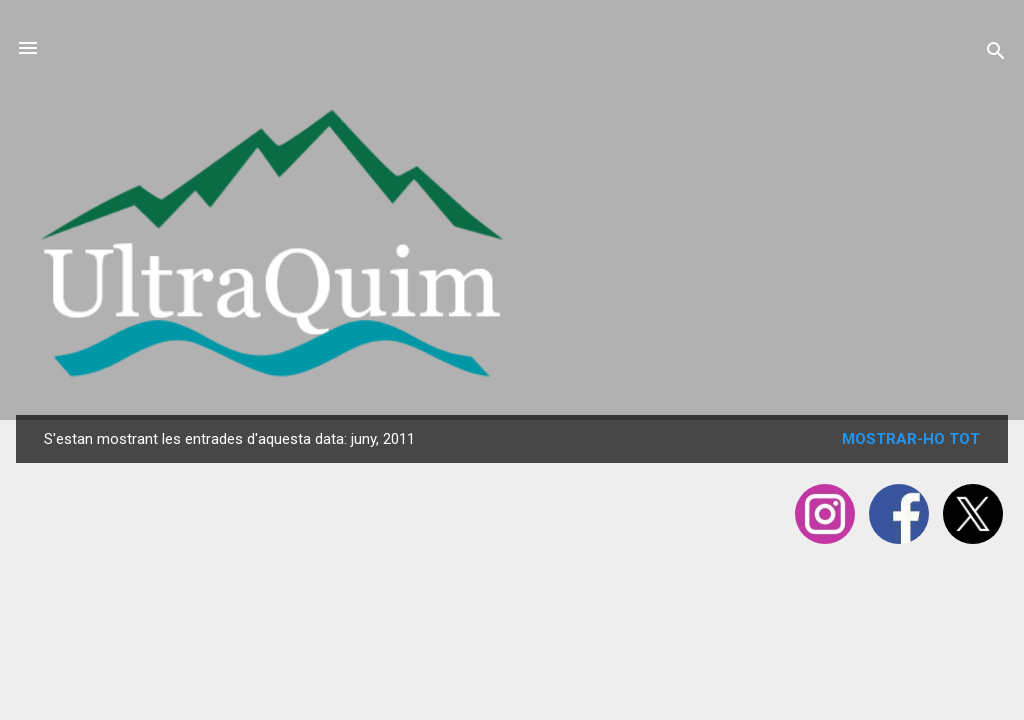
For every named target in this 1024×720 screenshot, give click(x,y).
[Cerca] (996, 54)
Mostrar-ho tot (911, 439)
